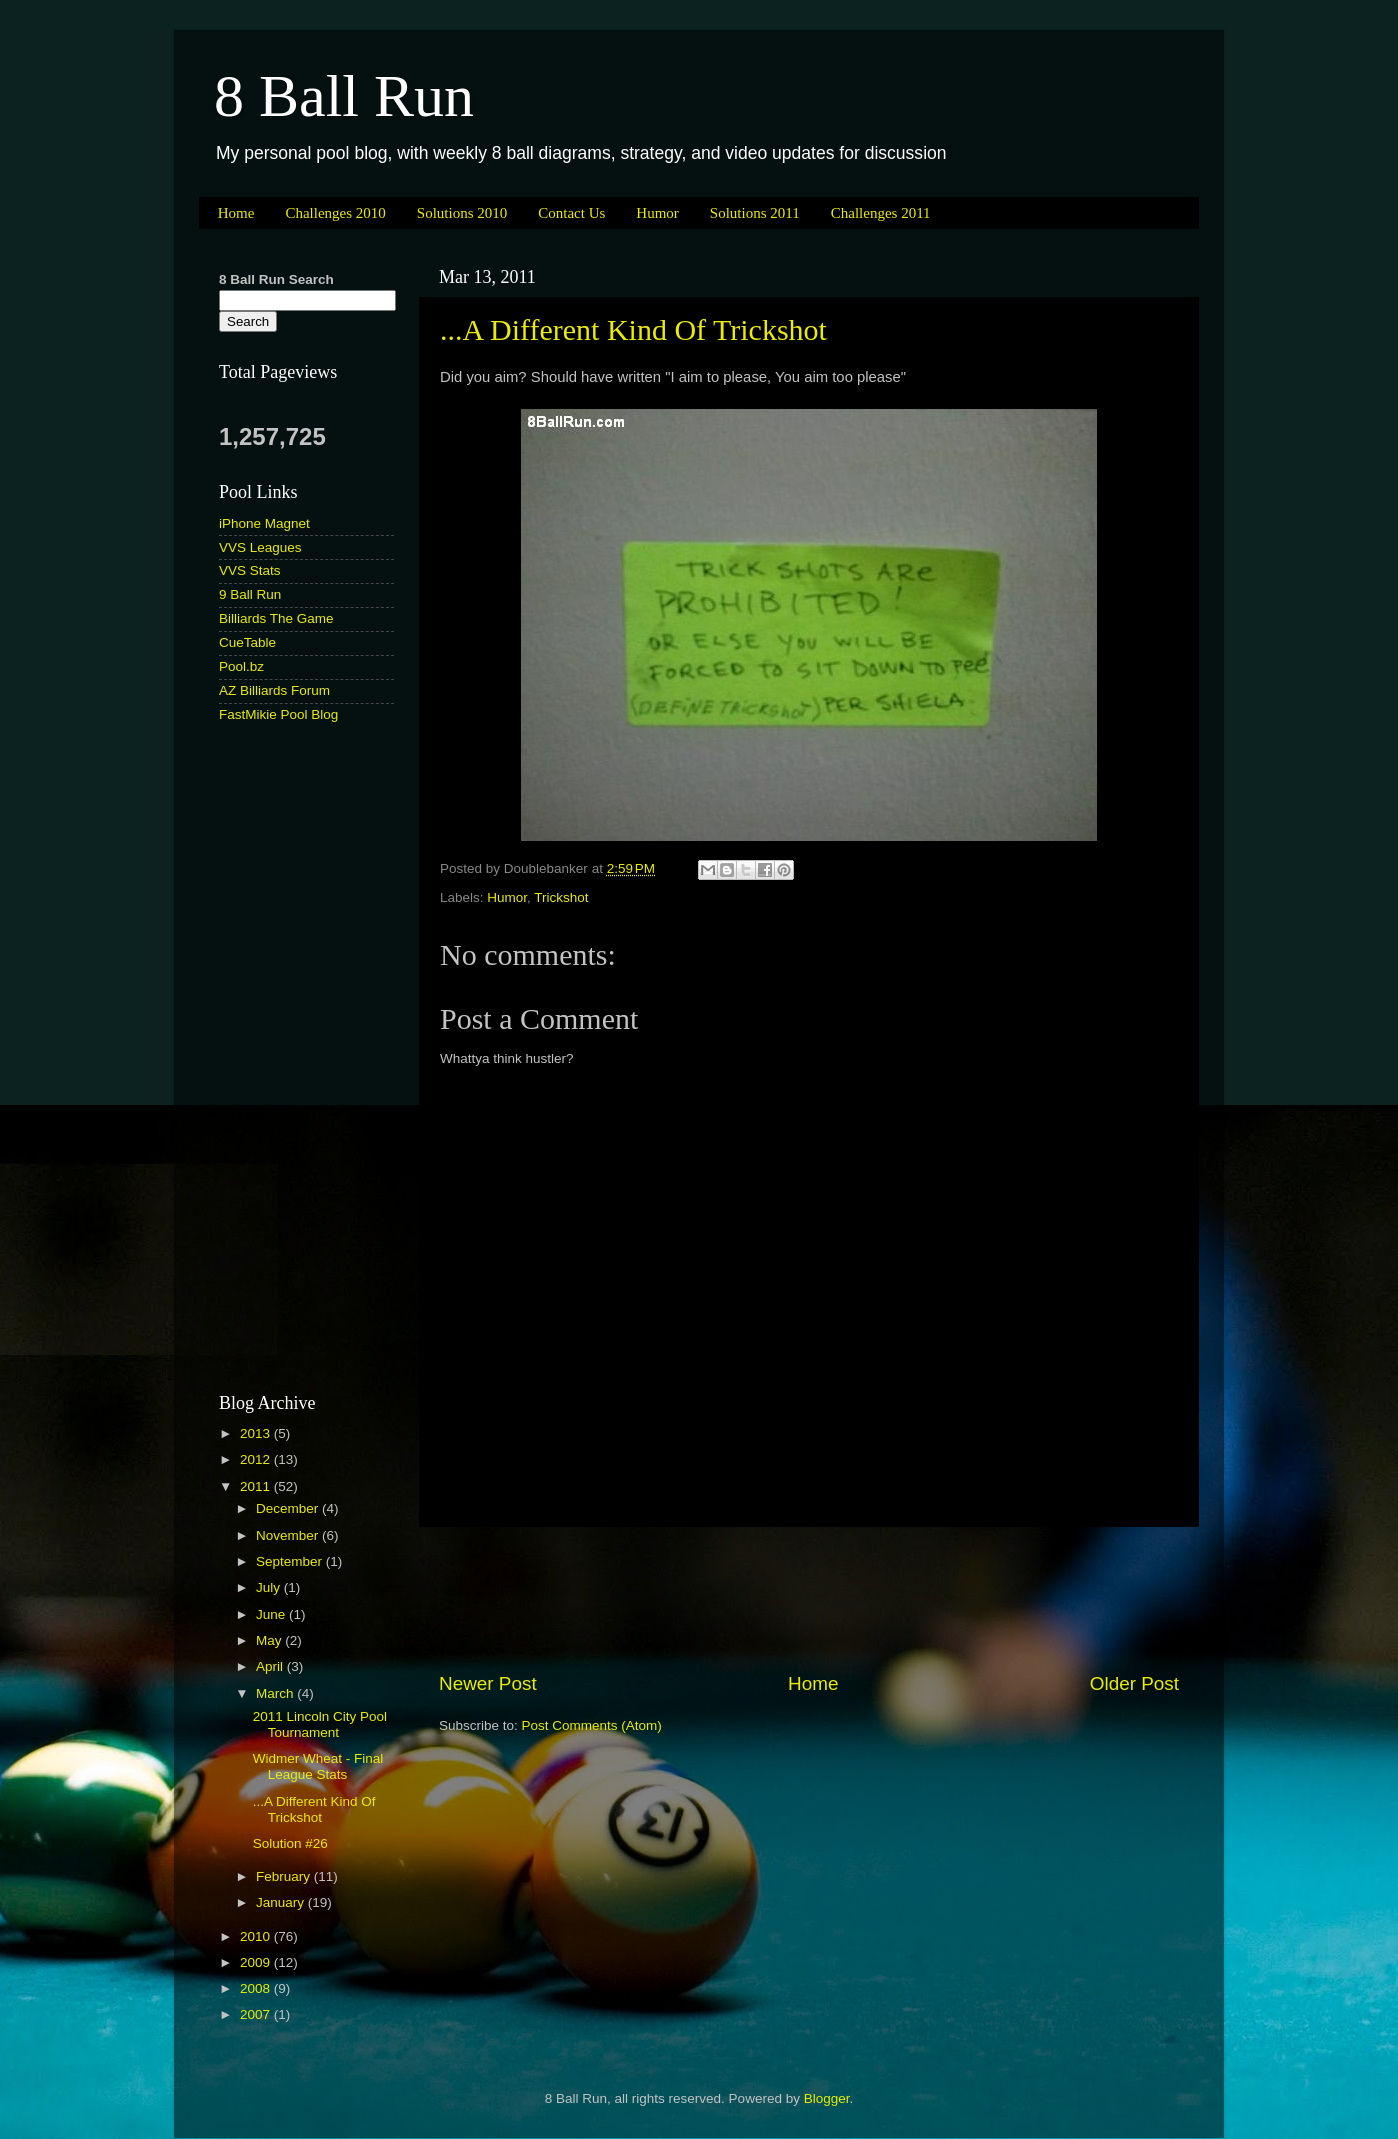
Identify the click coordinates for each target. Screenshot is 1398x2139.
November (289, 1535)
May (270, 1640)
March (276, 1693)
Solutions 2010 (462, 213)
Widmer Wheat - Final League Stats (318, 1766)
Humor (657, 213)
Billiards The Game (276, 618)
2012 (257, 1459)
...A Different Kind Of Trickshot (633, 329)
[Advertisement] (809, 1599)
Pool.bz (241, 666)
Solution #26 (290, 1843)
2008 (257, 1988)
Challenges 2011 (881, 213)
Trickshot (561, 897)
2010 (257, 1936)
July (270, 1587)
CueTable (247, 642)
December (289, 1508)
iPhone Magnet (264, 523)
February (285, 1876)
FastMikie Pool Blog (278, 714)
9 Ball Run (250, 594)
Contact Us (571, 213)
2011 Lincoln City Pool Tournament (320, 1724)
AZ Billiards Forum (274, 690)
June (272, 1614)
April (271, 1666)
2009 (257, 1962)
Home (236, 213)
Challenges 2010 (335, 213)
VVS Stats (250, 570)
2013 (257, 1433)
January (282, 1902)
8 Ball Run (344, 96)
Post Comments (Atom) (592, 1725)
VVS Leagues (260, 547)
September (291, 1561)
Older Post (1134, 1683)
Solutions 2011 (755, 213)
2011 (257, 1486)
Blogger (827, 2098)
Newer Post (488, 1683)
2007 (257, 2014)
